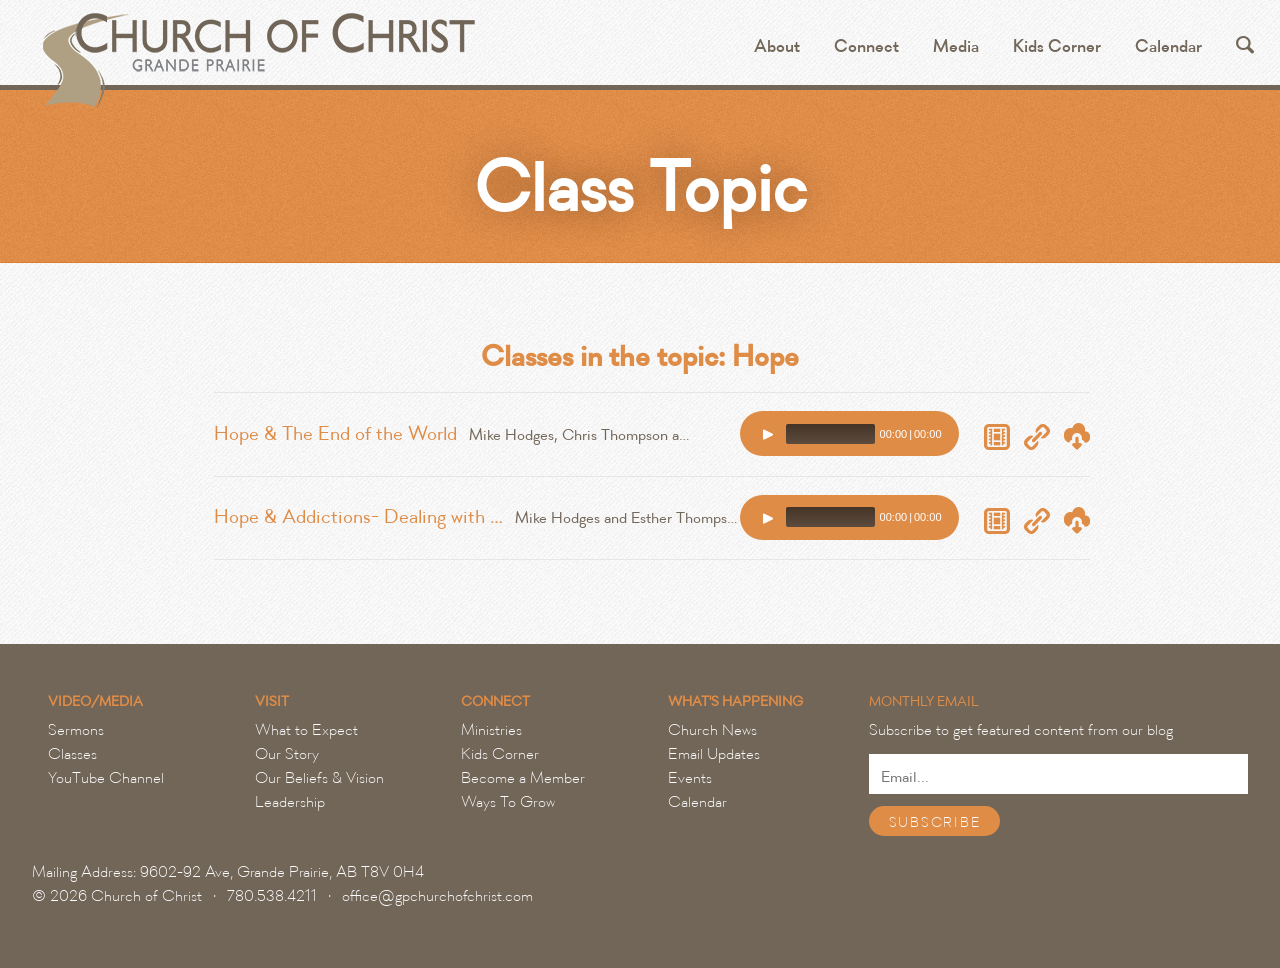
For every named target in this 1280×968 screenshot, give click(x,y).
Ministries (491, 730)
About (777, 46)
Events (690, 778)
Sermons (76, 730)
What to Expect (306, 730)
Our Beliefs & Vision (319, 778)
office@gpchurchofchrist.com (437, 896)
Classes (72, 754)
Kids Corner (1057, 46)
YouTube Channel (106, 778)
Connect (866, 46)
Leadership (290, 802)
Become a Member (523, 778)
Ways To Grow (508, 802)
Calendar (1168, 46)
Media (956, 46)
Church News (712, 730)
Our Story (287, 754)
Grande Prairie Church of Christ (256, 50)
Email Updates (714, 754)
